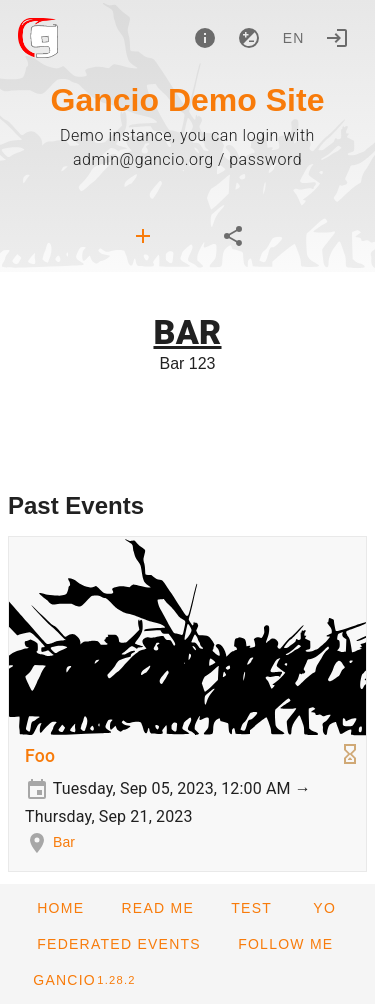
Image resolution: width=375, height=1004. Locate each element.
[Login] (337, 38)
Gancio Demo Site (188, 100)
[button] (118, 944)
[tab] (143, 236)
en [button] (294, 38)
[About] (205, 38)
